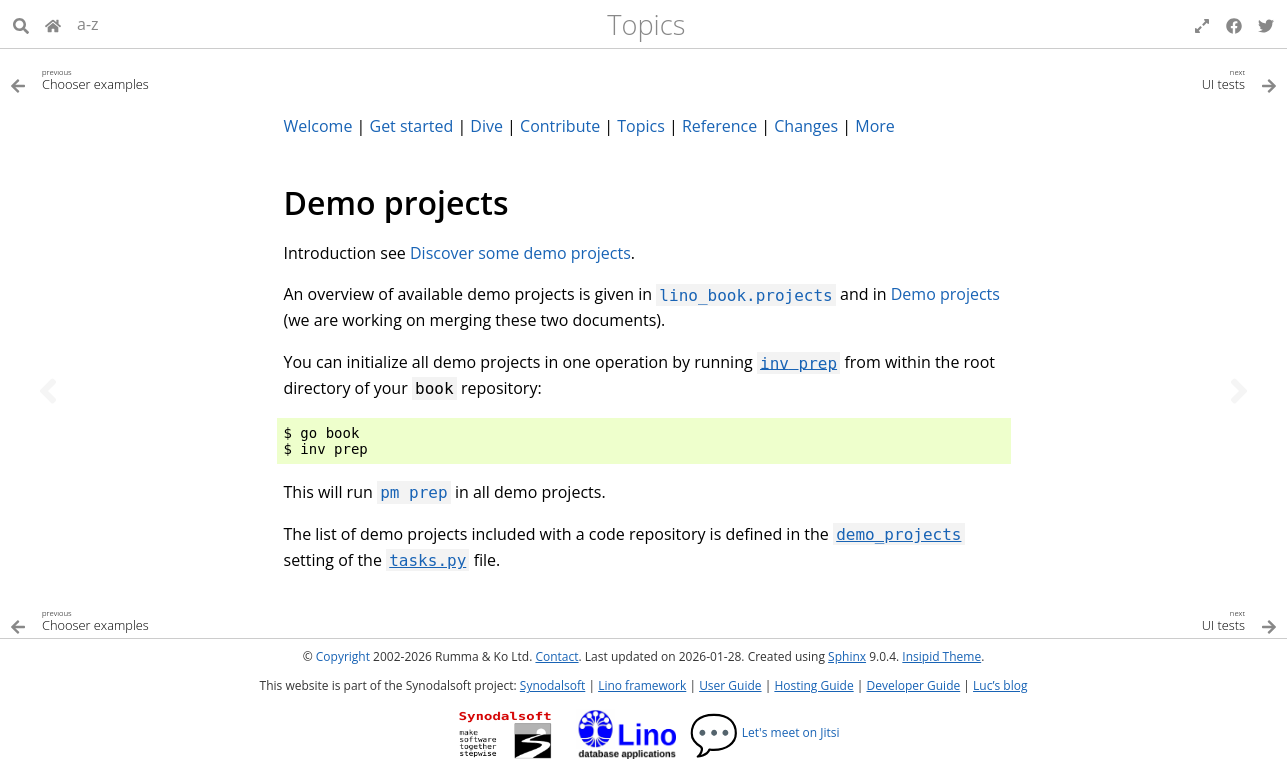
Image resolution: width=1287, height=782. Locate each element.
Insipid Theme (941, 656)
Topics (646, 24)
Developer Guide (913, 685)
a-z (88, 24)
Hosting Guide (813, 685)
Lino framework (642, 685)
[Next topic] (1239, 391)
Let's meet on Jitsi (764, 732)
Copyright (343, 656)
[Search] (21, 24)
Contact (556, 656)
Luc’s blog (1000, 685)
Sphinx (847, 656)
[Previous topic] (48, 391)
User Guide (730, 685)
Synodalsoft (552, 685)
